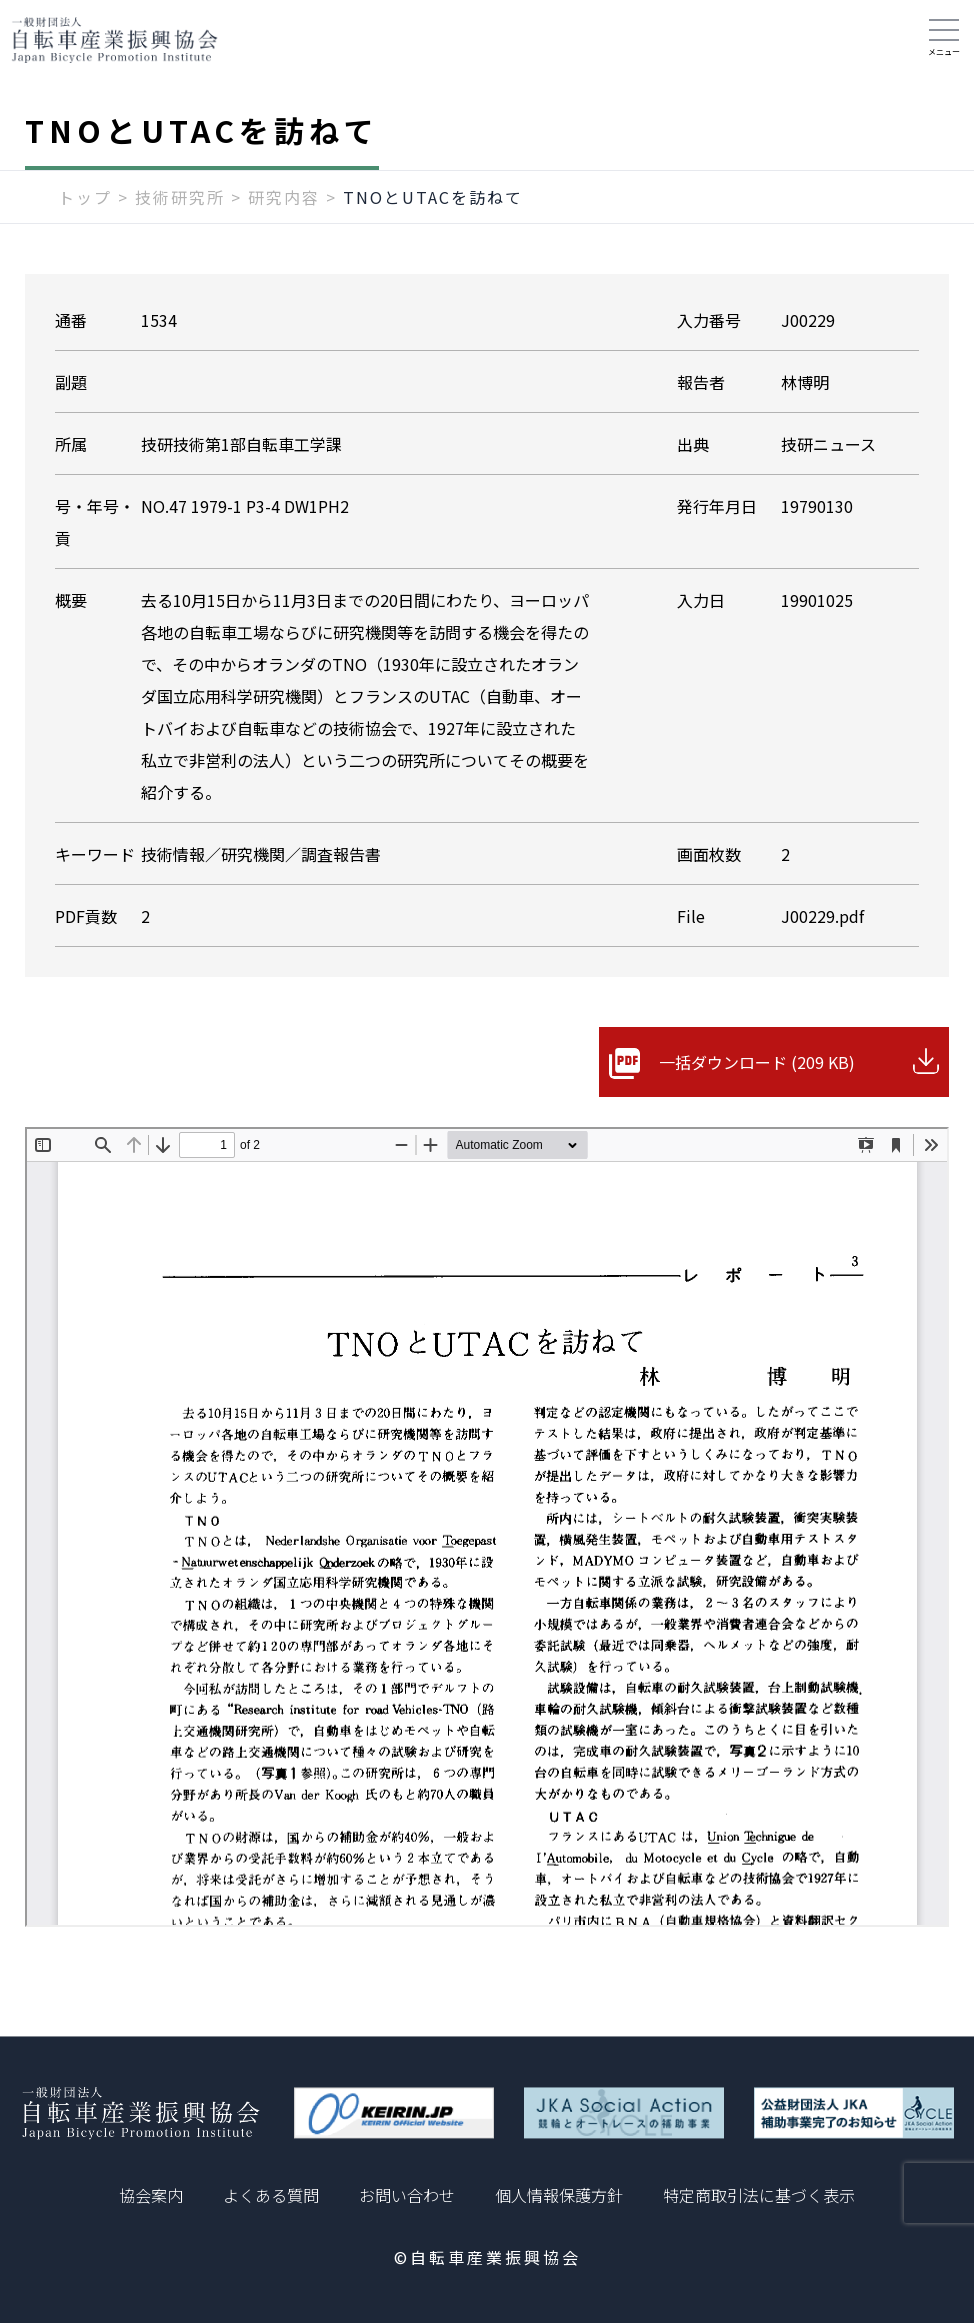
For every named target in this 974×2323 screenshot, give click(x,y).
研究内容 (284, 197)
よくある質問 (271, 2195)
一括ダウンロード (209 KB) (757, 1062)
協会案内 (151, 2195)
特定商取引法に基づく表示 (759, 2195)
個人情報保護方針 (559, 2195)
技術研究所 (180, 197)
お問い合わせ (407, 2195)
